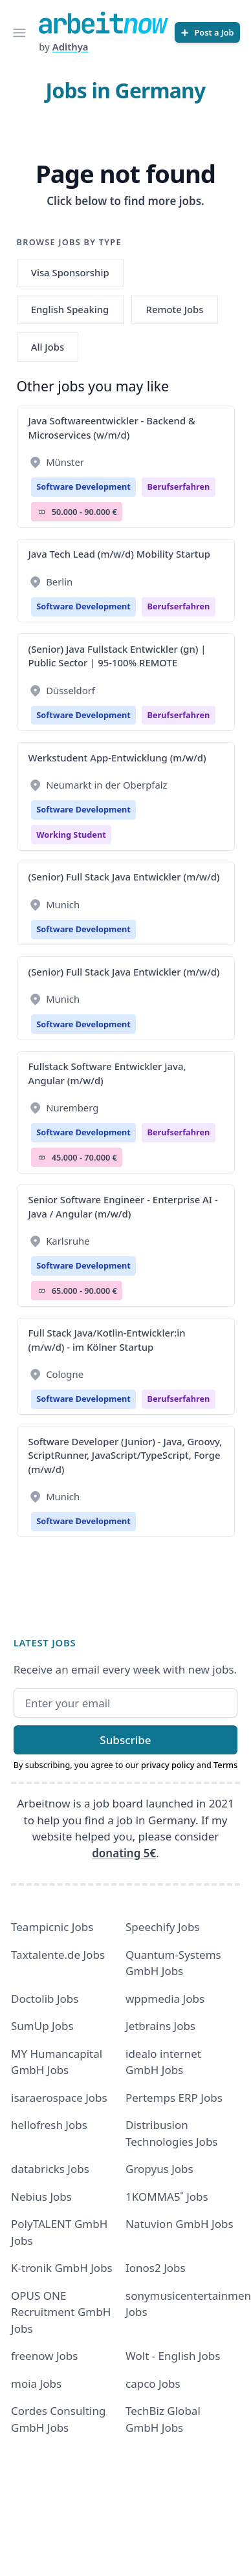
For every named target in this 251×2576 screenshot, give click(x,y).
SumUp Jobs (42, 2025)
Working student (70, 834)
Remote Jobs (175, 309)
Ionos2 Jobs (156, 2267)
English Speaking (70, 309)
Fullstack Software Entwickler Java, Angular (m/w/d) (107, 1073)
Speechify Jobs (162, 1926)
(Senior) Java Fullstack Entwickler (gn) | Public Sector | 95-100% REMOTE (117, 655)
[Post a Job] (207, 32)
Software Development (83, 486)
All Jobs (47, 346)
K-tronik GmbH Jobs (62, 2267)
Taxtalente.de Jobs (58, 1954)
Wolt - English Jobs (173, 2355)
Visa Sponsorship (70, 272)
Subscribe (125, 1739)
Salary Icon (41, 512)
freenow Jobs (44, 2355)
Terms (225, 1765)
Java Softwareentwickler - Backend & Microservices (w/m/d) (111, 427)
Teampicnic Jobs (52, 1926)
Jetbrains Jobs (160, 2025)
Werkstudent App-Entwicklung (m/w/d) (117, 757)
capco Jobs (153, 2383)
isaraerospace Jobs (59, 2097)
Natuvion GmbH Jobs (180, 2223)
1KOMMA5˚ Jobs (167, 2196)
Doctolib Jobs (44, 1998)
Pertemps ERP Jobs (174, 2097)
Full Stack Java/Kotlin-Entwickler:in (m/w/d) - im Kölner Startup (107, 1339)
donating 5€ (124, 1853)
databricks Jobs (50, 2168)
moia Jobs (36, 2383)
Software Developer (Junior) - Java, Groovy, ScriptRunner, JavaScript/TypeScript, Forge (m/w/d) (125, 1455)
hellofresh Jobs (49, 2124)
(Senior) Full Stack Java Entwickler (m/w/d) (124, 876)
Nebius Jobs (41, 2196)
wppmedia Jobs (165, 1998)
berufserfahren (178, 486)
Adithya (70, 46)
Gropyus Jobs (159, 2168)
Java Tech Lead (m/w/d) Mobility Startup (119, 553)
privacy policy (168, 1765)
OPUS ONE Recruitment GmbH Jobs (61, 2312)
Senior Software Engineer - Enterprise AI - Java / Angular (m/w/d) (123, 1206)
